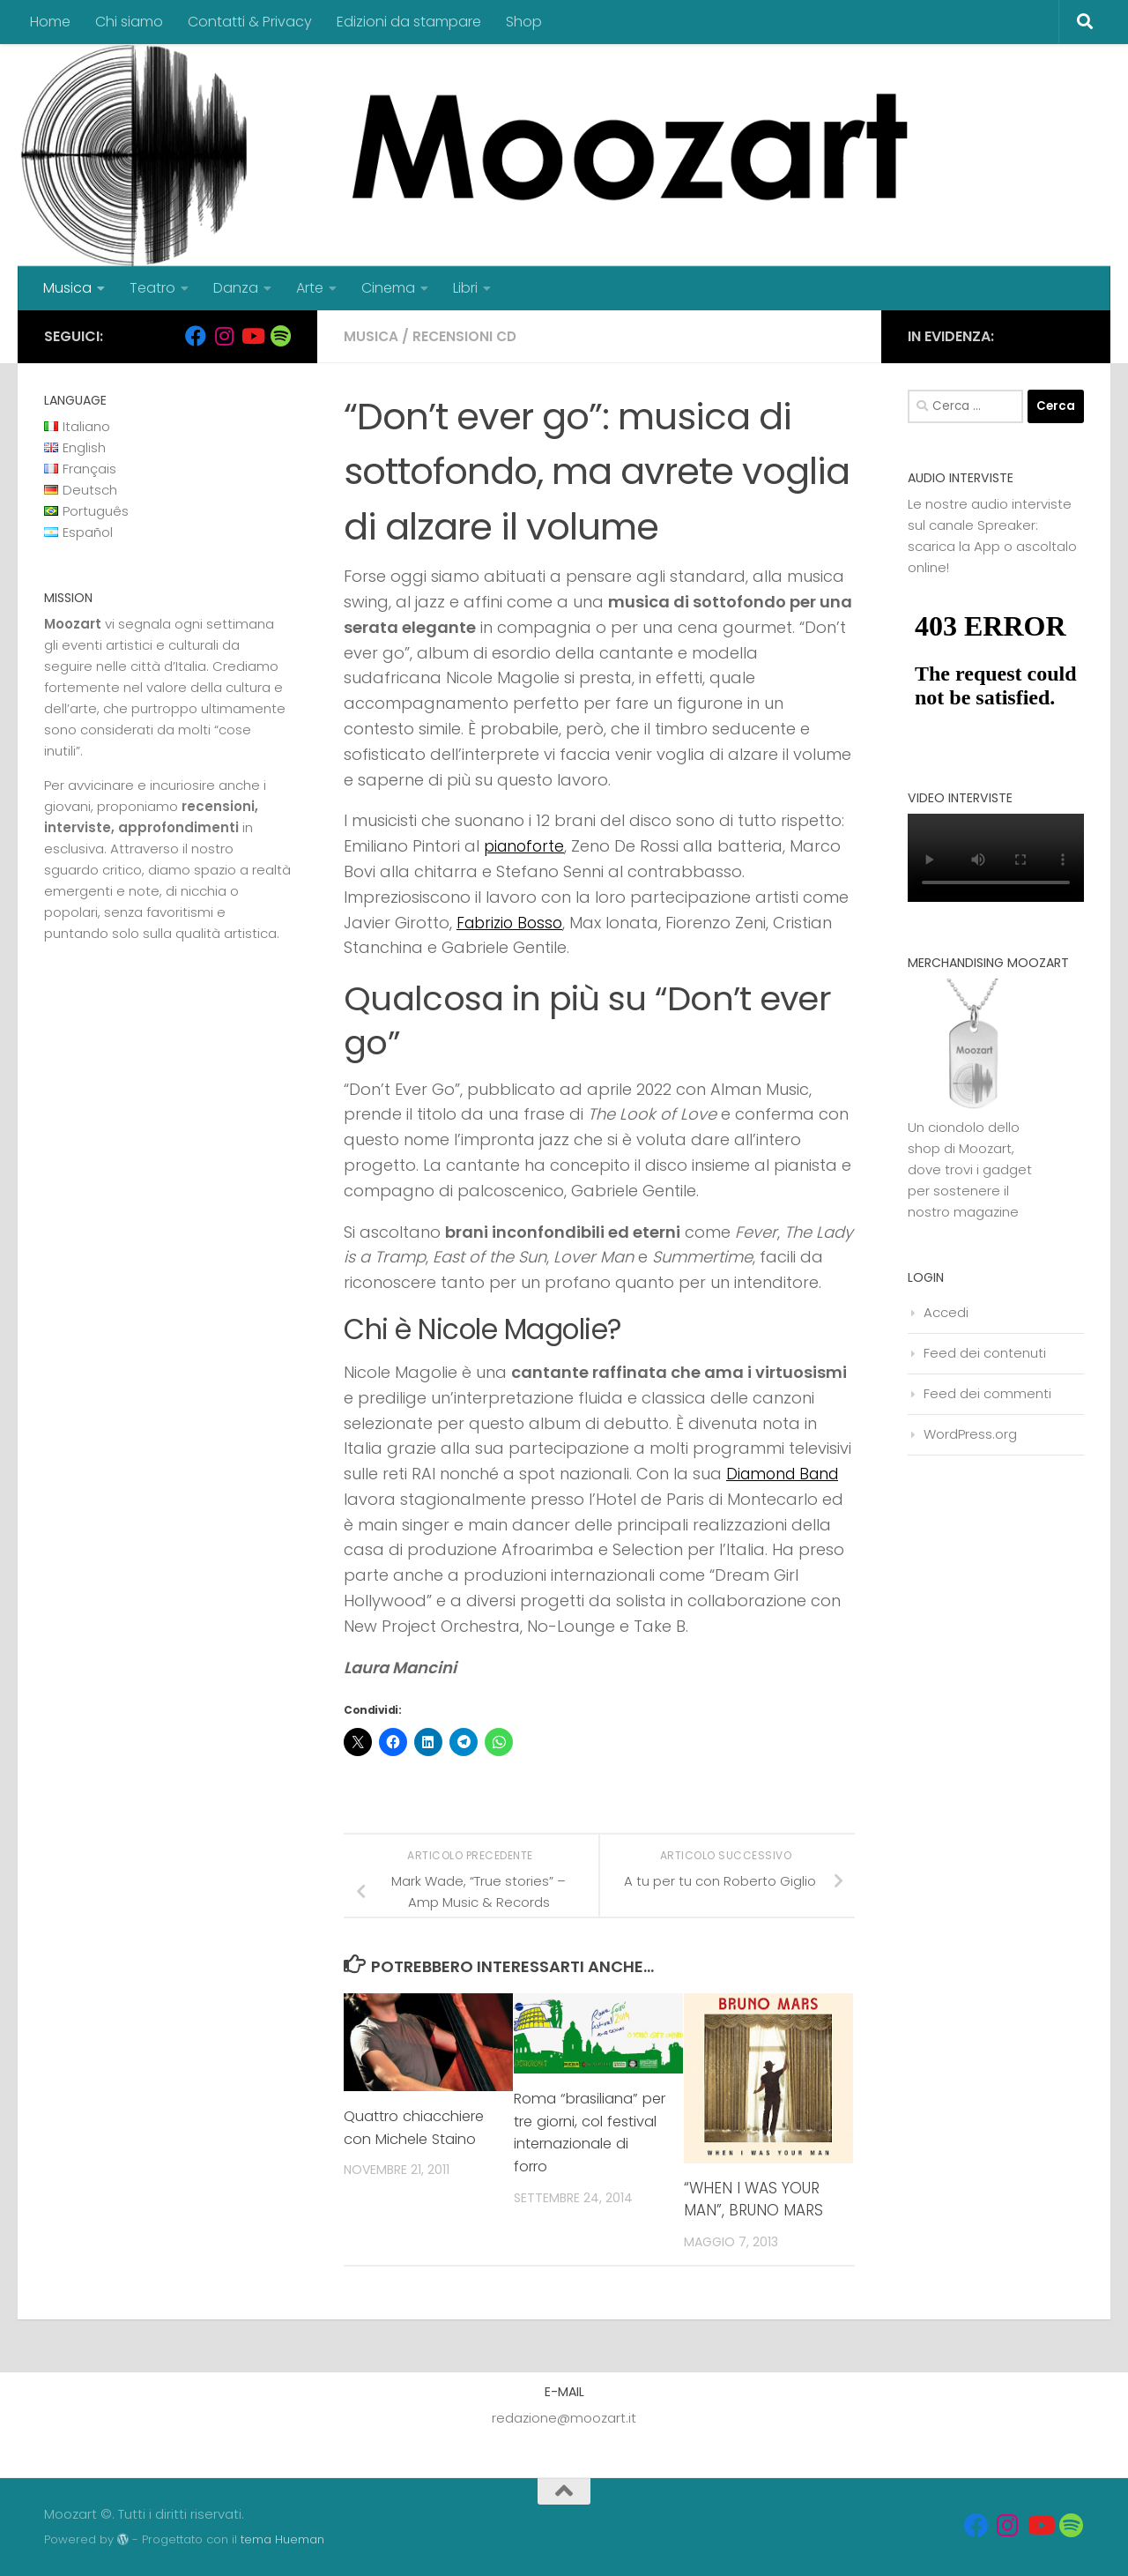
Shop (524, 21)
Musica (67, 288)
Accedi (946, 1312)
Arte (309, 288)
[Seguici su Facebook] (195, 335)
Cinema (388, 288)
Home (50, 21)
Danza (235, 288)
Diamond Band (786, 1474)
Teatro (152, 288)
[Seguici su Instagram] (223, 335)
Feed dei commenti (987, 1393)
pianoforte (526, 846)
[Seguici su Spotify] (280, 335)
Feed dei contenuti (985, 1353)
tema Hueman (282, 2539)
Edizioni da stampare (409, 21)
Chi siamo (129, 21)
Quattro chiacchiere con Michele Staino (419, 2127)
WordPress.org (970, 1434)
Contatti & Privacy (250, 21)
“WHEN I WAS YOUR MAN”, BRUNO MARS (753, 2200)
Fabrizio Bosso (512, 923)
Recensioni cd (466, 336)
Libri (465, 288)
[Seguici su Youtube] (252, 335)
